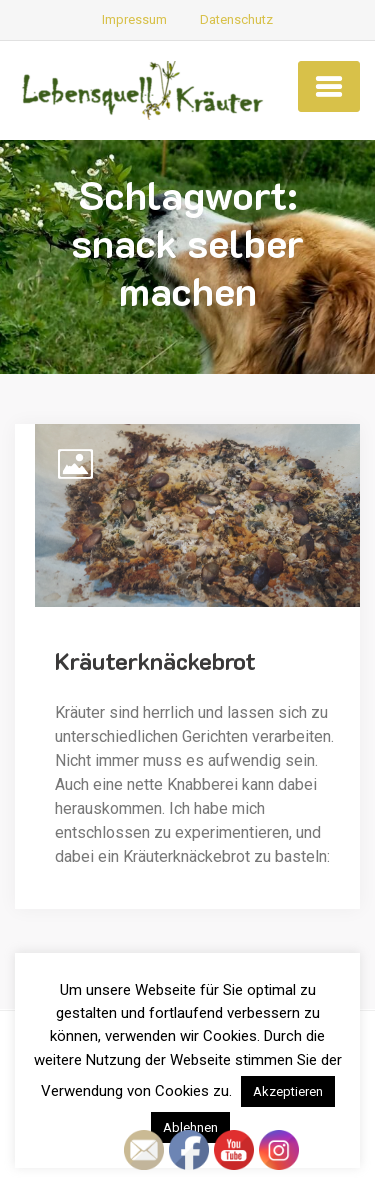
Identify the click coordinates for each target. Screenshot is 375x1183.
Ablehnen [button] (190, 1127)
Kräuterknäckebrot (155, 660)
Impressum (134, 19)
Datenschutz (236, 19)
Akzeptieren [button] (288, 1091)
